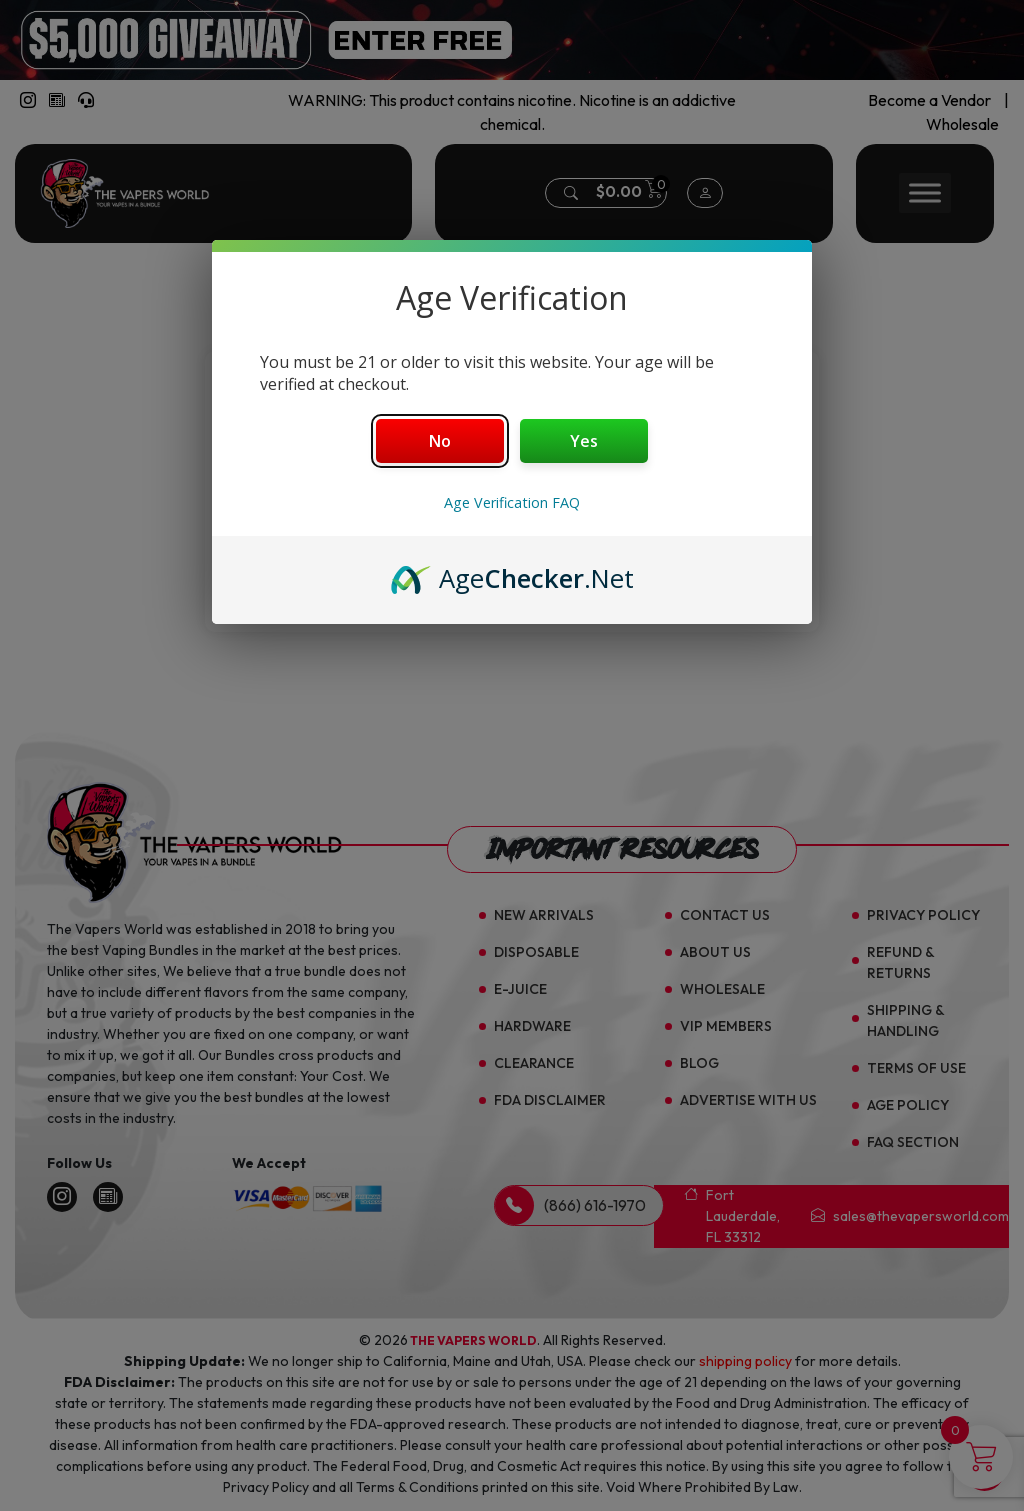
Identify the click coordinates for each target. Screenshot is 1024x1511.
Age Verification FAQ (512, 502)
